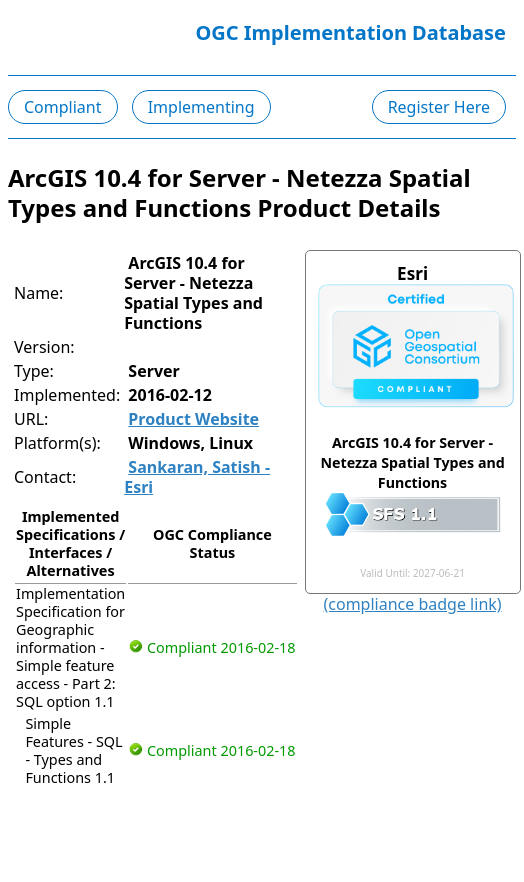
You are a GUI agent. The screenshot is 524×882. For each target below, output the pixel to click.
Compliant (63, 107)
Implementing (201, 107)
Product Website (193, 419)
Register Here (439, 107)
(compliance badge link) (413, 604)
